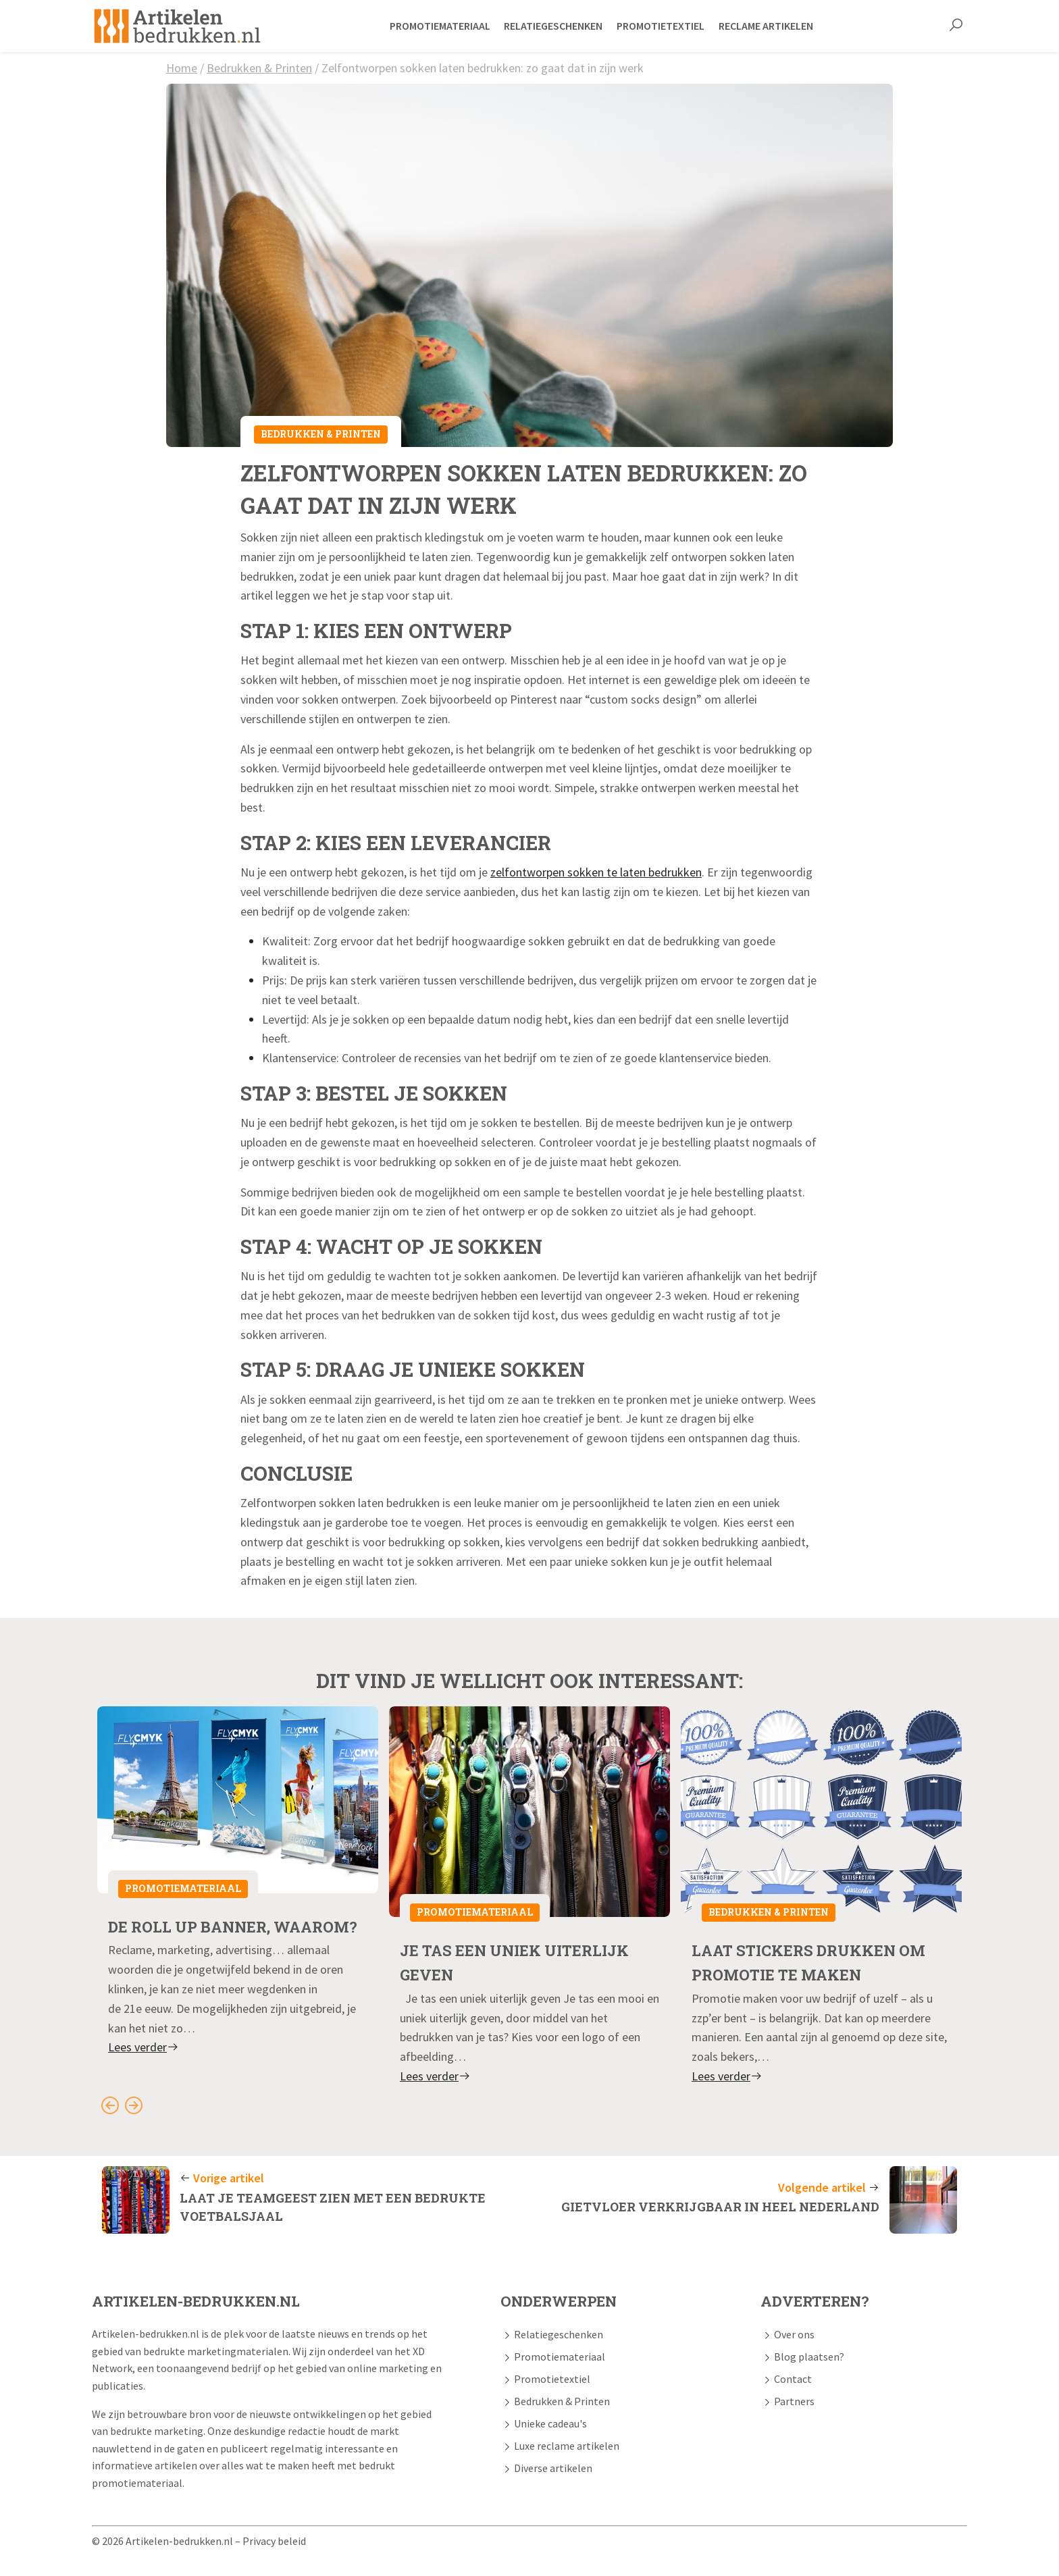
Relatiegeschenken (558, 2333)
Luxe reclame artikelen (566, 2445)
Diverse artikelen (553, 2467)
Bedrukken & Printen (259, 68)
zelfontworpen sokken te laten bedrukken (596, 872)
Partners (794, 2400)
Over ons (794, 2333)
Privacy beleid (274, 2539)
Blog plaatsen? (809, 2356)
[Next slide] (133, 2104)
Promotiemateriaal (183, 1888)
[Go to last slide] (110, 2104)
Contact (793, 2378)
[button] (955, 26)
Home (181, 68)
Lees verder (143, 2070)
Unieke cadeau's (550, 2422)
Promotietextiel (552, 2378)
